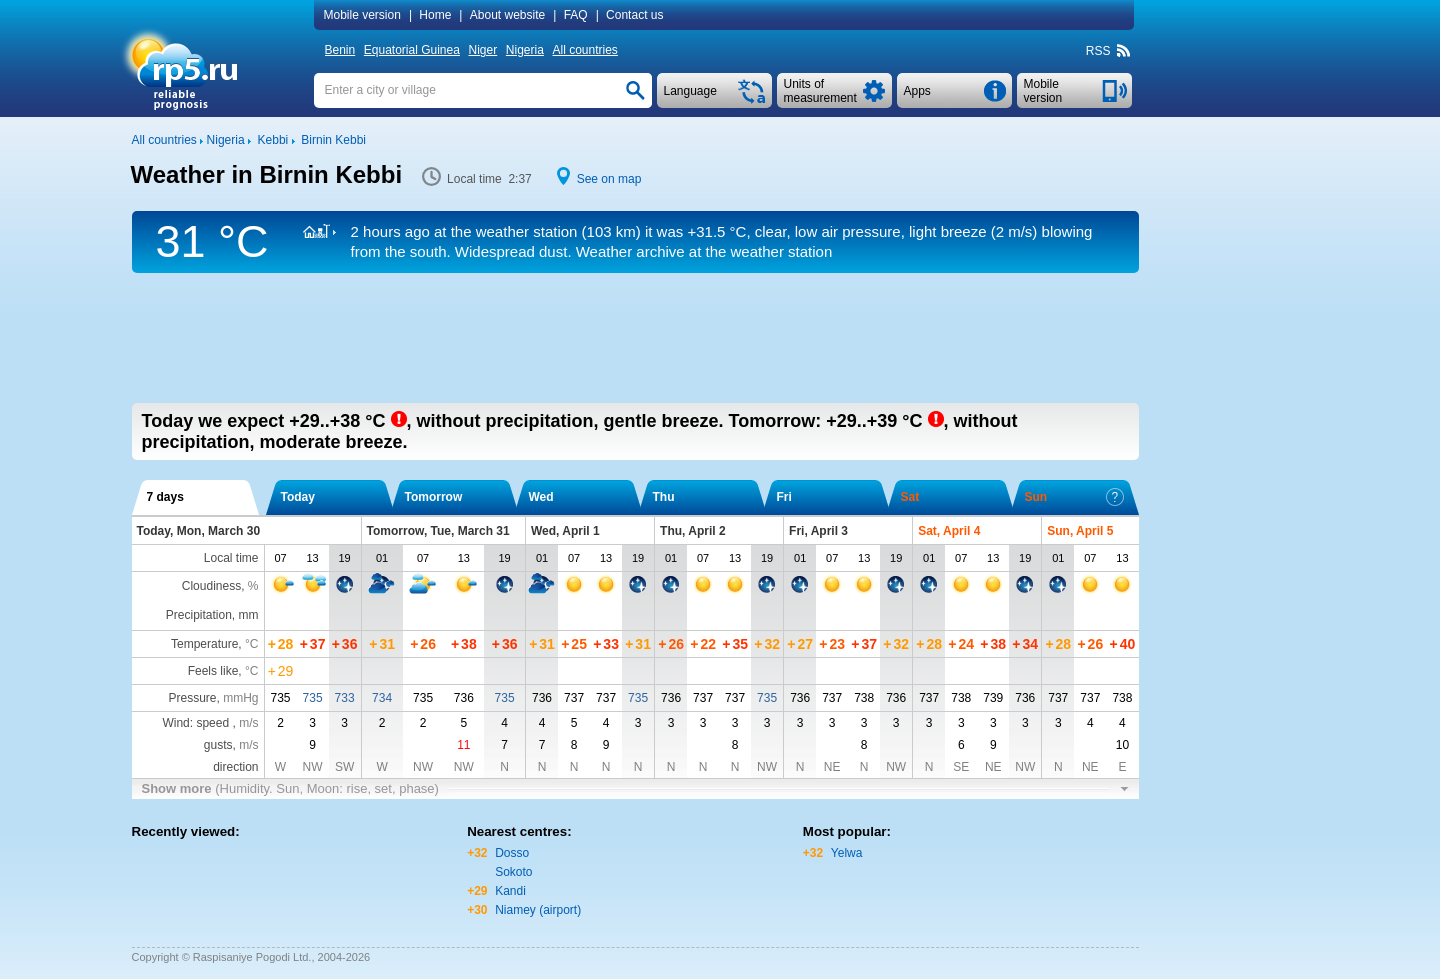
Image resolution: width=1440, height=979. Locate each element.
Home (435, 15)
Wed (541, 497)
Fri (784, 497)
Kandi (510, 891)
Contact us (634, 15)
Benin (340, 50)
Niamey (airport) (538, 910)
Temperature (204, 644)
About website (507, 15)
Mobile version (362, 15)
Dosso (512, 853)
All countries (584, 50)
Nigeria (525, 50)
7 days (165, 497)
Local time (231, 558)
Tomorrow (434, 497)
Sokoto (513, 872)
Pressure (192, 698)
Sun (1074, 497)
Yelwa (847, 853)
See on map (609, 179)
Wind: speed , (210, 723)
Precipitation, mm (212, 615)
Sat (910, 497)
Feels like (213, 671)
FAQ (576, 15)
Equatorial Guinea (412, 50)
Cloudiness (211, 586)
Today (298, 497)
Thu (664, 497)
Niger (483, 50)
